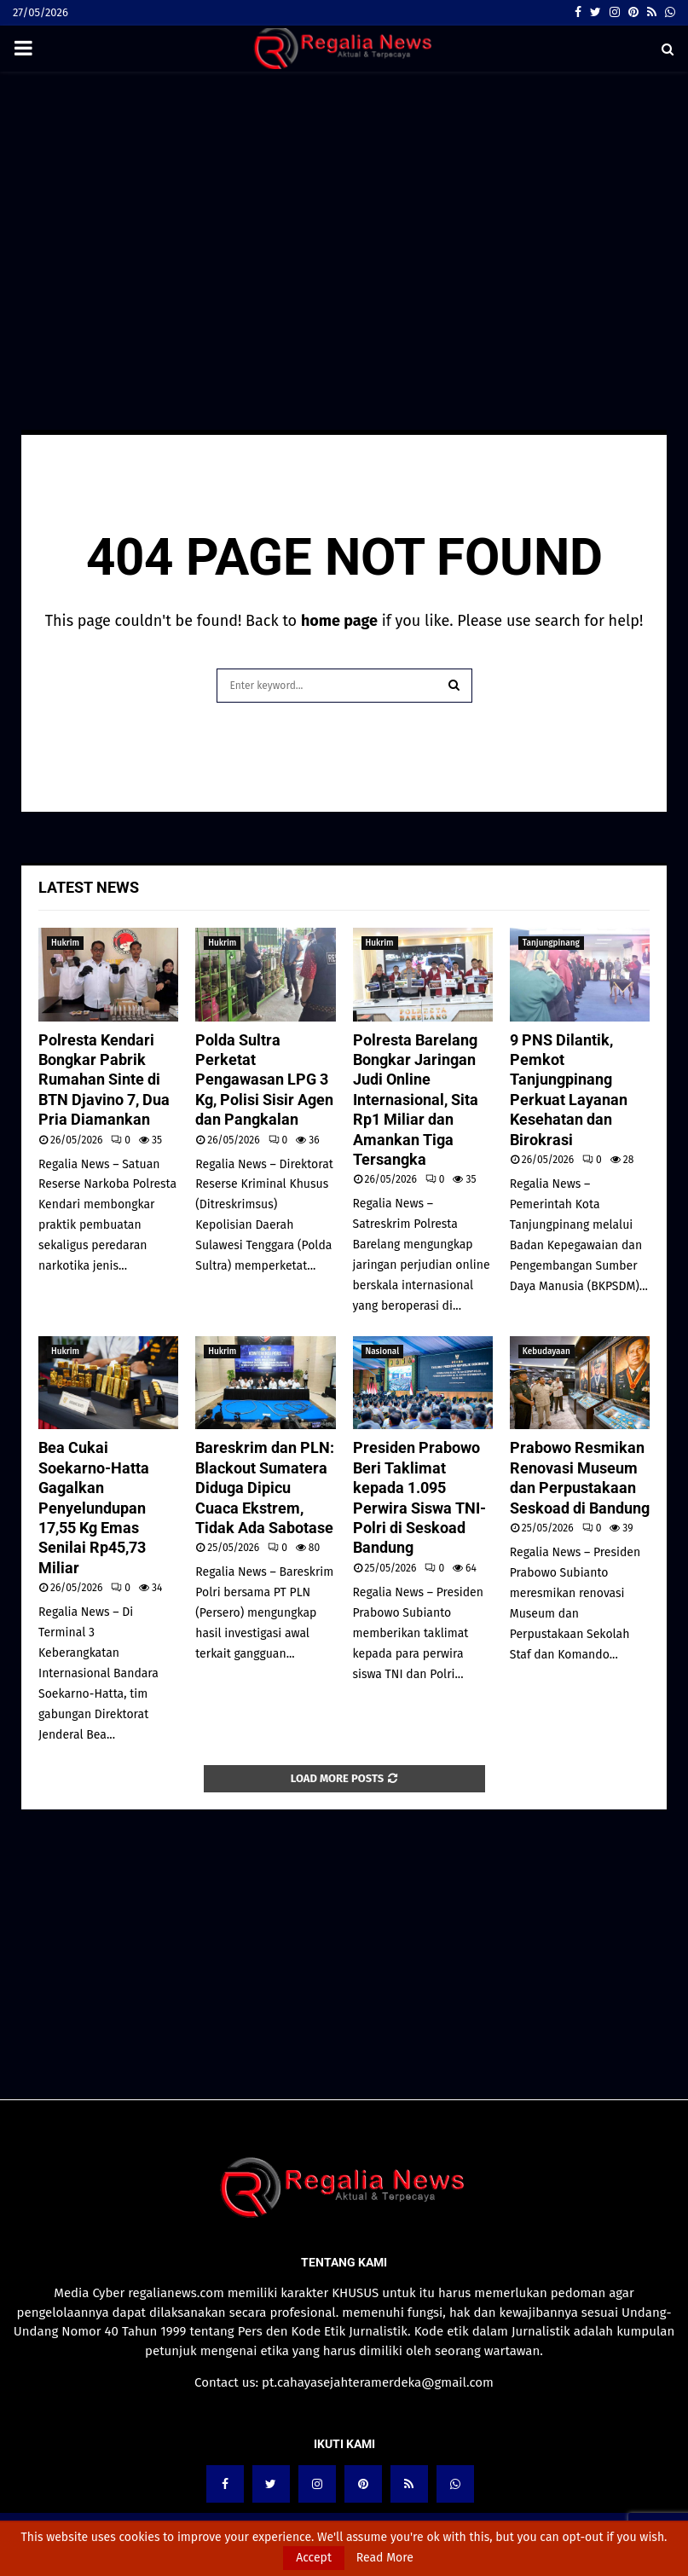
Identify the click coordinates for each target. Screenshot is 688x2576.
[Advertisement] (344, 208)
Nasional (383, 1351)
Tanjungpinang (551, 943)
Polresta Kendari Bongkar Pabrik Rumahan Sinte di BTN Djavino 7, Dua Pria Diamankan (104, 1080)
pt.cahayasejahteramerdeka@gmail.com (378, 2382)
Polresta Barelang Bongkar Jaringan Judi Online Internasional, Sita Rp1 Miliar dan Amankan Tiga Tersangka (415, 1099)
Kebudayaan (546, 1351)
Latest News (88, 887)
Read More (384, 2558)
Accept (314, 2557)
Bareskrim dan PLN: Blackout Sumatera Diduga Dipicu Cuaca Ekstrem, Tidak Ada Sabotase (264, 1488)
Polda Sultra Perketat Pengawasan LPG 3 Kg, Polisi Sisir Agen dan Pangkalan (264, 1080)
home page (339, 620)
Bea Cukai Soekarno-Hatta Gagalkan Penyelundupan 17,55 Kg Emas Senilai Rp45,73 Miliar (93, 1507)
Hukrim (65, 943)
